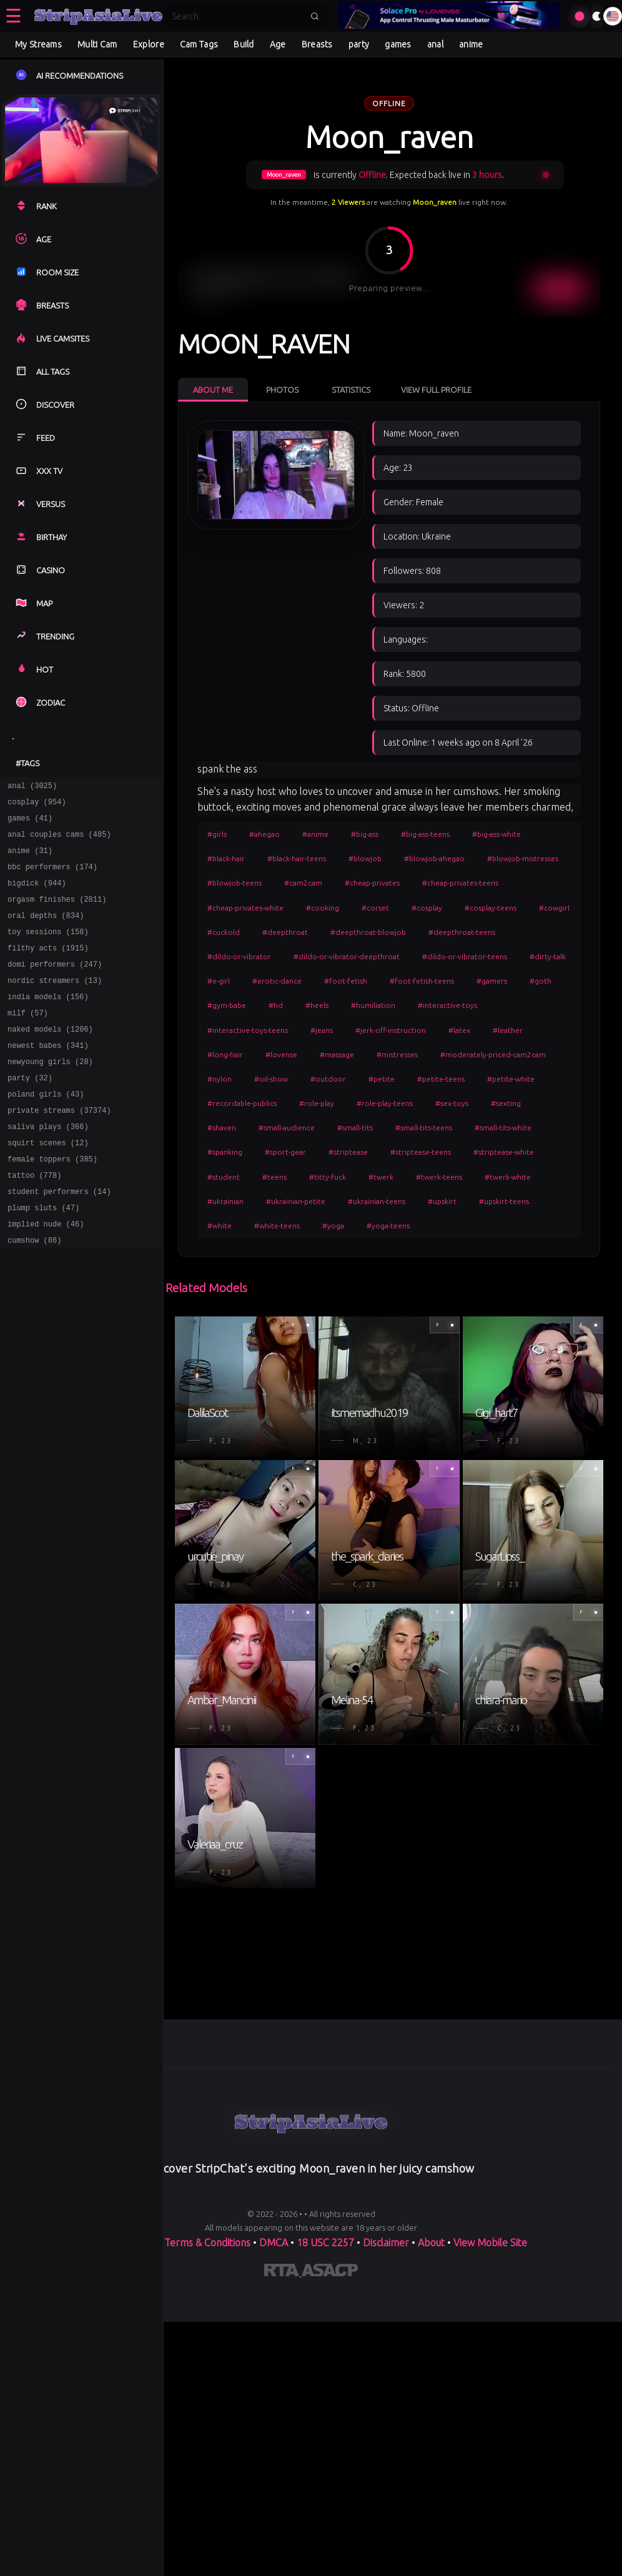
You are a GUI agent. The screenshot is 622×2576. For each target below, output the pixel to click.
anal (435, 44)
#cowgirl (554, 908)
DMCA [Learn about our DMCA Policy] (273, 2242)
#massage (337, 1054)
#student (223, 1177)
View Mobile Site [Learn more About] (490, 2242)
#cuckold (223, 932)
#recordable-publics (242, 1103)
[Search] (237, 16)
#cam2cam (303, 883)
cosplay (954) (36, 805)
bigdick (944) (36, 896)
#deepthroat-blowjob (368, 932)
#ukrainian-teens (376, 1201)
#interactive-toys (447, 1005)
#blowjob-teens (234, 883)
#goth (540, 981)
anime (471, 44)
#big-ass (364, 834)
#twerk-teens (439, 1177)
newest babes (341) (48, 1077)
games (398, 44)
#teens (274, 1177)
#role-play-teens (385, 1103)
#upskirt (442, 1201)
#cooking (322, 908)
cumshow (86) (34, 1294)
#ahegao (264, 834)
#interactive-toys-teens (247, 1030)
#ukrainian (225, 1201)
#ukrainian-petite (295, 1201)
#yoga (333, 1225)
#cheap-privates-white (245, 908)
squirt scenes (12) (48, 1185)
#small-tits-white (503, 1127)
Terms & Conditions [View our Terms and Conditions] (207, 2242)
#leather (508, 1030)
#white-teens (277, 1225)
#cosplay (427, 908)
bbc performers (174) (52, 877)
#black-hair (226, 858)
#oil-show (271, 1079)
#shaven (221, 1127)
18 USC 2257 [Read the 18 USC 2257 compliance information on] (325, 2242)
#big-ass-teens (425, 834)
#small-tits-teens (423, 1127)
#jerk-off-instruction (390, 1030)
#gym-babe (226, 1005)
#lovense (281, 1054)
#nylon (219, 1079)
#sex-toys (451, 1103)
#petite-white (511, 1079)
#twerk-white (508, 1177)
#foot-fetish (345, 981)
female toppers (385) (52, 1203)
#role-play (316, 1103)
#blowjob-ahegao (434, 858)
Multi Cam (97, 44)
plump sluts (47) (43, 1258)
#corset (375, 908)
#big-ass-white (496, 834)
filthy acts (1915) (48, 968)
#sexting (506, 1103)
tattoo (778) (34, 1221)
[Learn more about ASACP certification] (330, 2272)
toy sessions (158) (48, 950)
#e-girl (218, 981)
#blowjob (365, 858)
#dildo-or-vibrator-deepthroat (347, 956)
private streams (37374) (59, 1149)
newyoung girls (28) (50, 1095)
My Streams (38, 44)
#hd (276, 1005)
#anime (315, 834)
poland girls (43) (45, 1131)
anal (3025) (32, 787)
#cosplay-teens (490, 908)
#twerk (380, 1177)
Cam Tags (199, 44)
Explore (148, 44)
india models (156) (48, 1022)
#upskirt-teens (504, 1201)
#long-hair (225, 1054)
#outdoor (328, 1079)
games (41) (29, 823)
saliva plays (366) (48, 1167)
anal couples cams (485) (59, 841)
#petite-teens (441, 1079)
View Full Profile (436, 389)
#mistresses (397, 1054)
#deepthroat (285, 932)
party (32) (29, 1113)
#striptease (348, 1152)
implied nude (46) (45, 1276)
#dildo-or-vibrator (239, 956)
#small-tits (355, 1127)
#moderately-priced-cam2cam (493, 1054)
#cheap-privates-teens (460, 883)
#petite (381, 1079)
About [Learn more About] (432, 2242)
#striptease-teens (420, 1152)
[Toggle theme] (597, 16)
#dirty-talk (548, 956)
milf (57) (27, 1040)
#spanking (224, 1152)
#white (219, 1225)
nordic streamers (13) (54, 1004)
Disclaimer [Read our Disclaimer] (386, 2242)
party (359, 44)
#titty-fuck (327, 1177)
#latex (459, 1030)
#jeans (321, 1030)
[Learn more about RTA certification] (283, 2272)
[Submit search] (314, 16)
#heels (316, 1005)
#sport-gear (285, 1152)
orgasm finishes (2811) (56, 914)
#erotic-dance (277, 981)
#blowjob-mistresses (522, 858)
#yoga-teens (388, 1225)
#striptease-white (503, 1152)
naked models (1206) (50, 1059)
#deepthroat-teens (461, 932)
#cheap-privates (372, 883)
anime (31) (29, 859)
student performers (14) (59, 1240)
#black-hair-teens (296, 858)
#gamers (491, 981)
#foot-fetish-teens (422, 981)
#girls (217, 834)
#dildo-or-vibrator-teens (464, 956)
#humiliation (373, 1005)
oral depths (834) (45, 932)
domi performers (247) (54, 986)
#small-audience (287, 1127)
